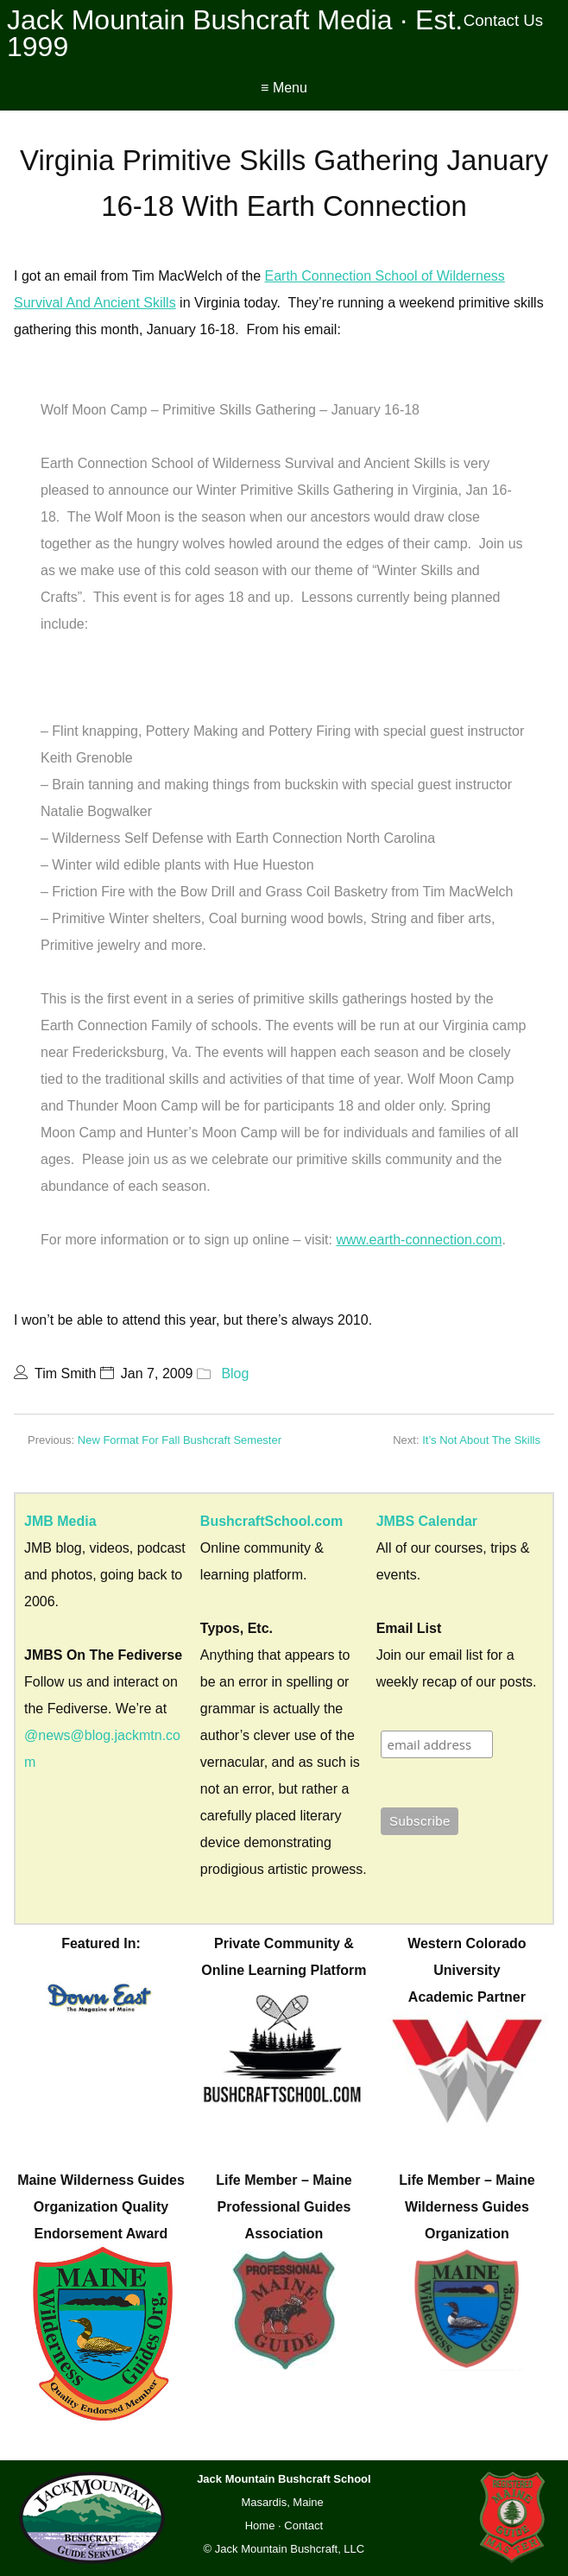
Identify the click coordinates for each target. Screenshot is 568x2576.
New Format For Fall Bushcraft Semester (179, 1440)
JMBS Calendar (426, 1521)
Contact (303, 2525)
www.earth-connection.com (419, 1239)
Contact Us (504, 20)
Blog (235, 1373)
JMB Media (60, 1521)
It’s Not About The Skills (481, 1440)
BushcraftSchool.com (271, 1521)
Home (260, 2525)
